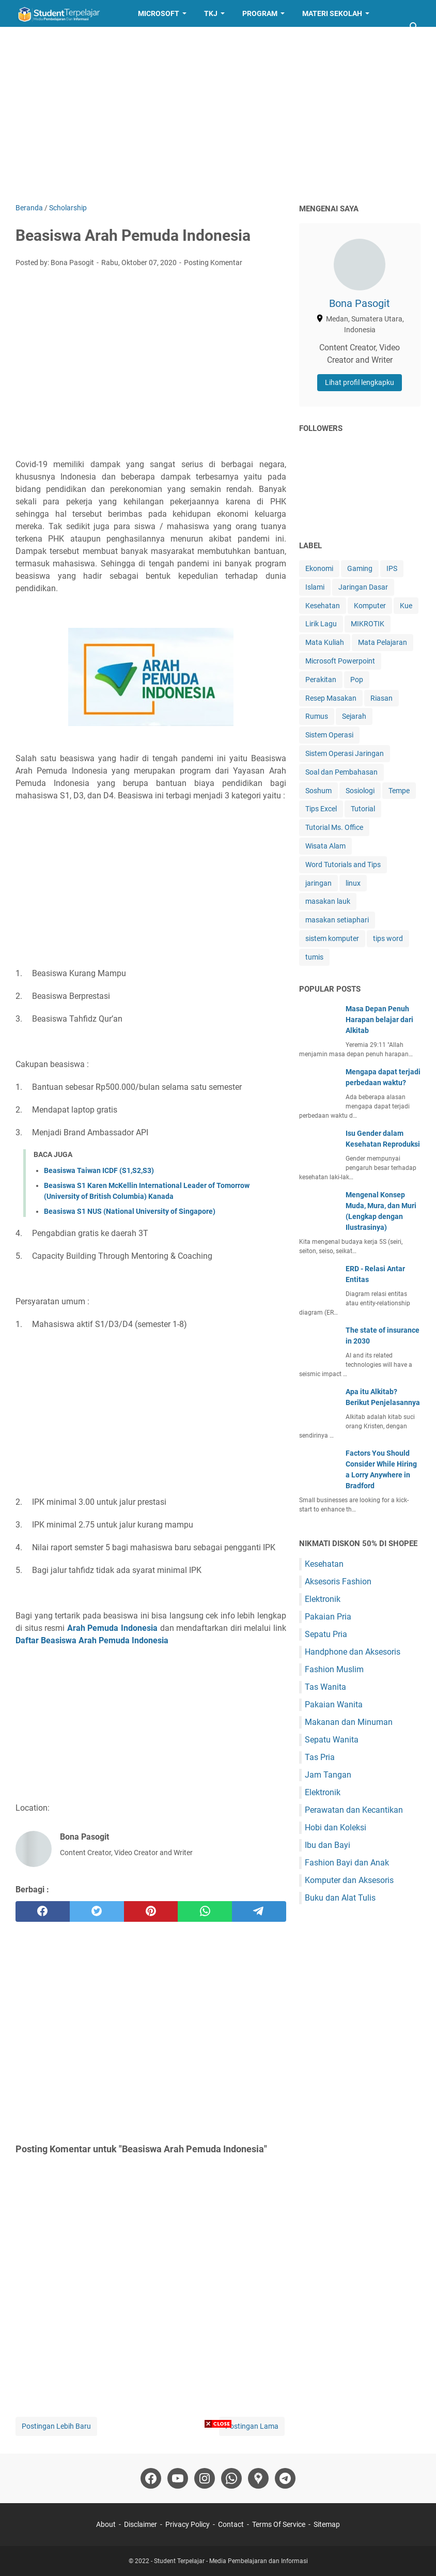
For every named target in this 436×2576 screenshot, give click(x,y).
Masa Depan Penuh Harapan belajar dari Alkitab (379, 1020)
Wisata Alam (325, 846)
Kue (406, 605)
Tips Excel (321, 809)
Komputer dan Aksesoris (349, 1880)
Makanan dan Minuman (349, 1722)
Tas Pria (320, 1757)
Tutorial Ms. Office (334, 827)
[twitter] (97, 1911)
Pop (356, 679)
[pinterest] (151, 1911)
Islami (314, 587)
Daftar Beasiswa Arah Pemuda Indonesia (92, 1640)
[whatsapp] (205, 1911)
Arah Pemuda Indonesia (112, 1628)
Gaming (359, 568)
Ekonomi (319, 568)
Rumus (316, 716)
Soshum (318, 790)
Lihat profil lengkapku (359, 382)
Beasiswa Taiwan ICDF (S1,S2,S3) (99, 1170)
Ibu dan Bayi (327, 1845)
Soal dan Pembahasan (341, 772)
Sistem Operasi (329, 735)
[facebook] (42, 1911)
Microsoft (158, 13)
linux (353, 883)
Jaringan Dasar (363, 587)
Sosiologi (360, 790)
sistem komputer (332, 938)
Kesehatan (322, 605)
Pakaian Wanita (334, 1704)
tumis (314, 957)
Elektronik (322, 1599)
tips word (388, 938)
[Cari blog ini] (414, 27)
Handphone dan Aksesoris (352, 1652)
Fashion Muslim (334, 1669)
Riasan (381, 698)
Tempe (399, 790)
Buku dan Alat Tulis (340, 1898)
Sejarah (354, 716)
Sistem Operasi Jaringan (344, 753)
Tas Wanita (325, 1687)
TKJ (210, 13)
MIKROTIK (367, 624)
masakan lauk (327, 901)
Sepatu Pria (326, 1634)
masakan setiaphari (337, 920)
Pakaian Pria (328, 1617)
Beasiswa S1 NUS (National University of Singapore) (129, 1211)
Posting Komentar (213, 262)
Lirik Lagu (321, 624)
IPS (391, 568)
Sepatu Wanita (332, 1740)
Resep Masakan (110, 40)
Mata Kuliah (324, 642)
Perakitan (320, 679)
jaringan (318, 883)
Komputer (370, 605)
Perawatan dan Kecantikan (354, 1810)
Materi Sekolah (332, 13)
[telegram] (259, 1911)
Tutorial (363, 809)
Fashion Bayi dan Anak (347, 1863)
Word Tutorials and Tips (343, 864)
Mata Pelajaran (382, 642)
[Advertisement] (218, 114)
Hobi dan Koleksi (335, 1827)
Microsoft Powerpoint (340, 661)
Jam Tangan (328, 1775)
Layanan (40, 40)
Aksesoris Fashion (338, 1581)
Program (259, 13)
